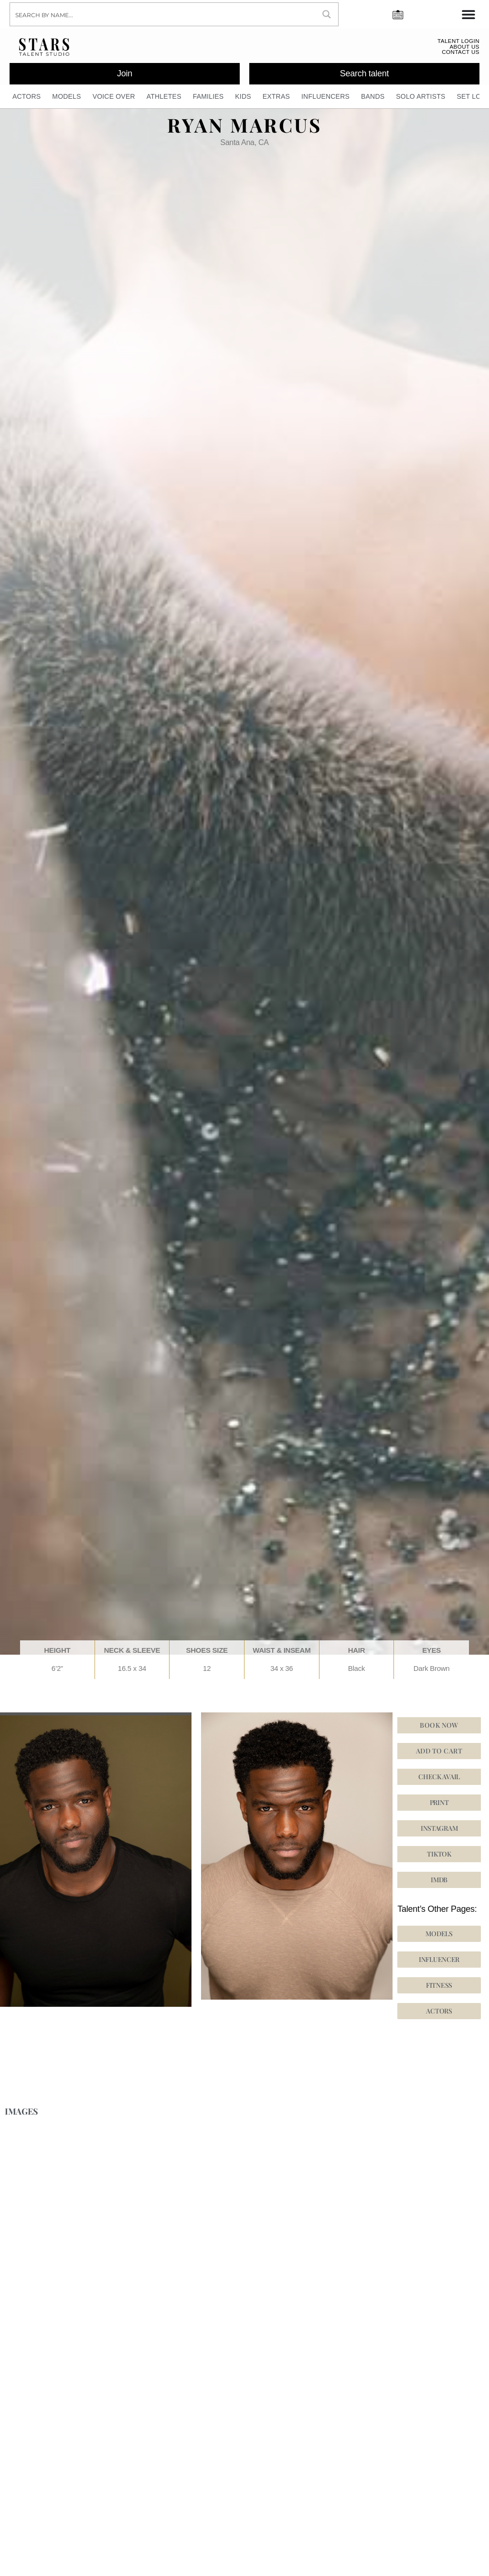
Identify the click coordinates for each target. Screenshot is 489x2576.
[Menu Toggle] (468, 14)
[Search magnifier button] (326, 14)
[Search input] (163, 14)
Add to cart (439, 1754)
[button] (439, 1858)
